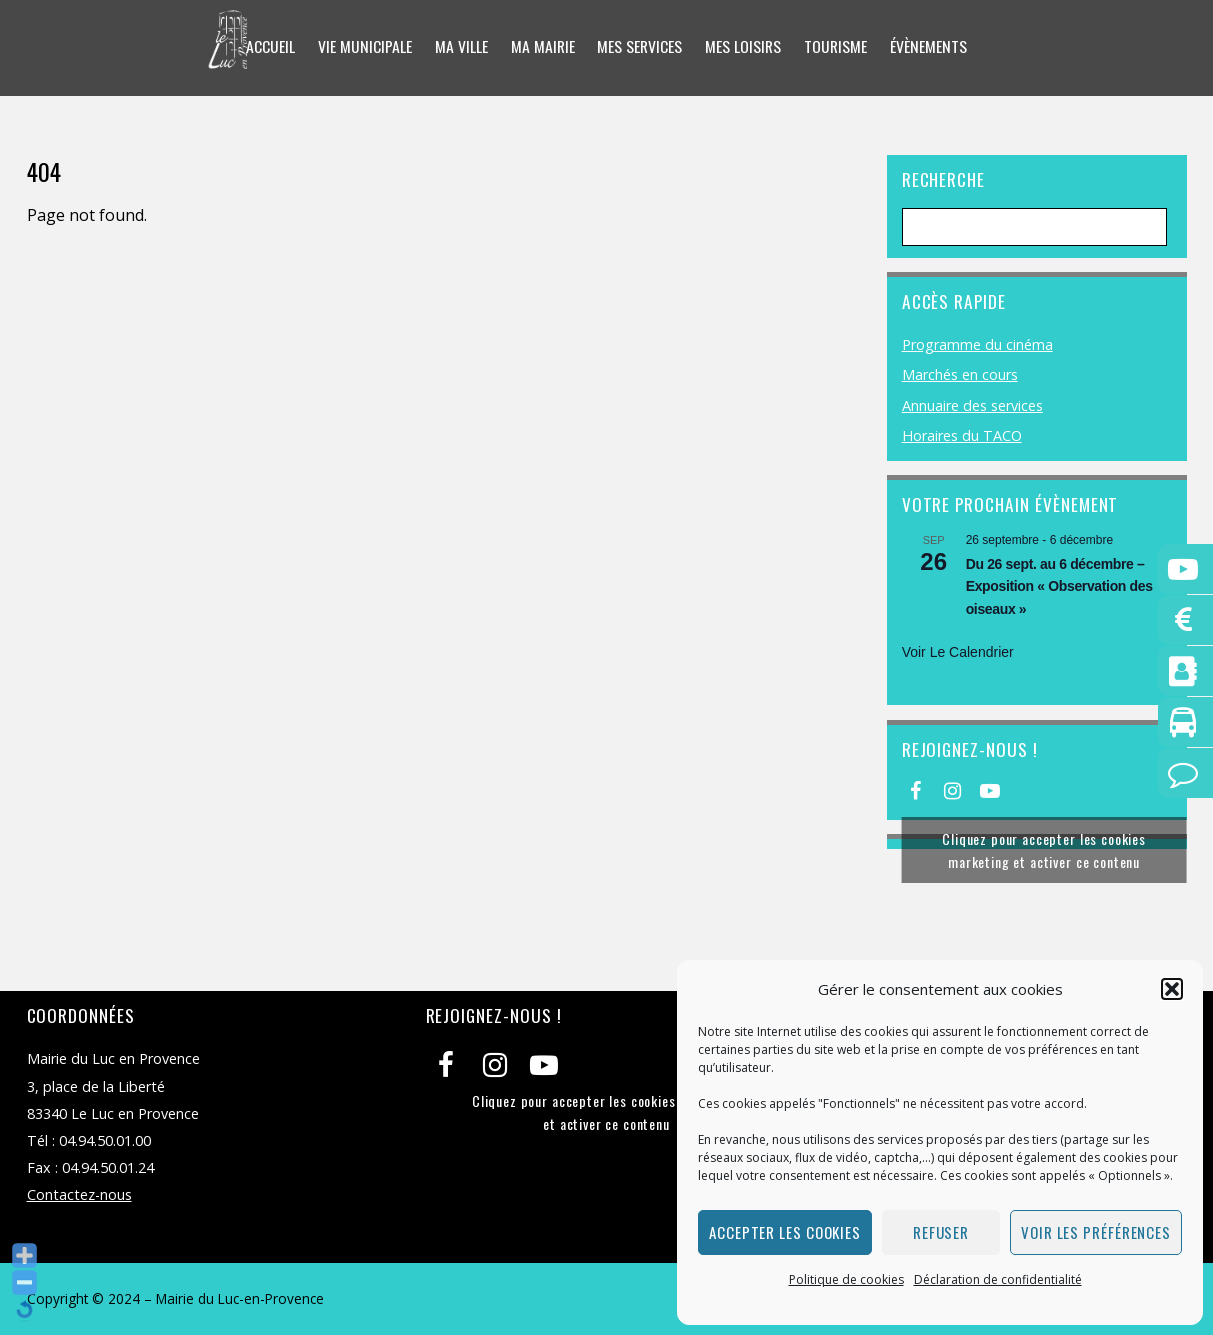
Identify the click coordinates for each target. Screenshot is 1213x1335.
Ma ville (458, 47)
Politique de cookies (846, 1279)
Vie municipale (362, 47)
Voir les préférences (1096, 1232)
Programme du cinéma (977, 344)
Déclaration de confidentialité (998, 1279)
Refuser (941, 1232)
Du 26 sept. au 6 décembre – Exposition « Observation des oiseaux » (1059, 586)
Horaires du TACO (962, 435)
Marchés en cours (960, 374)
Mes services (640, 47)
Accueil (267, 47)
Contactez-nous (79, 1194)
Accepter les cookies (785, 1232)
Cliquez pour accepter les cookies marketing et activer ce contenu (1044, 850)
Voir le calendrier (958, 652)
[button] (1172, 989)
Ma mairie (540, 47)
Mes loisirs (744, 47)
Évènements (931, 47)
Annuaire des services (972, 405)
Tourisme (838, 47)
